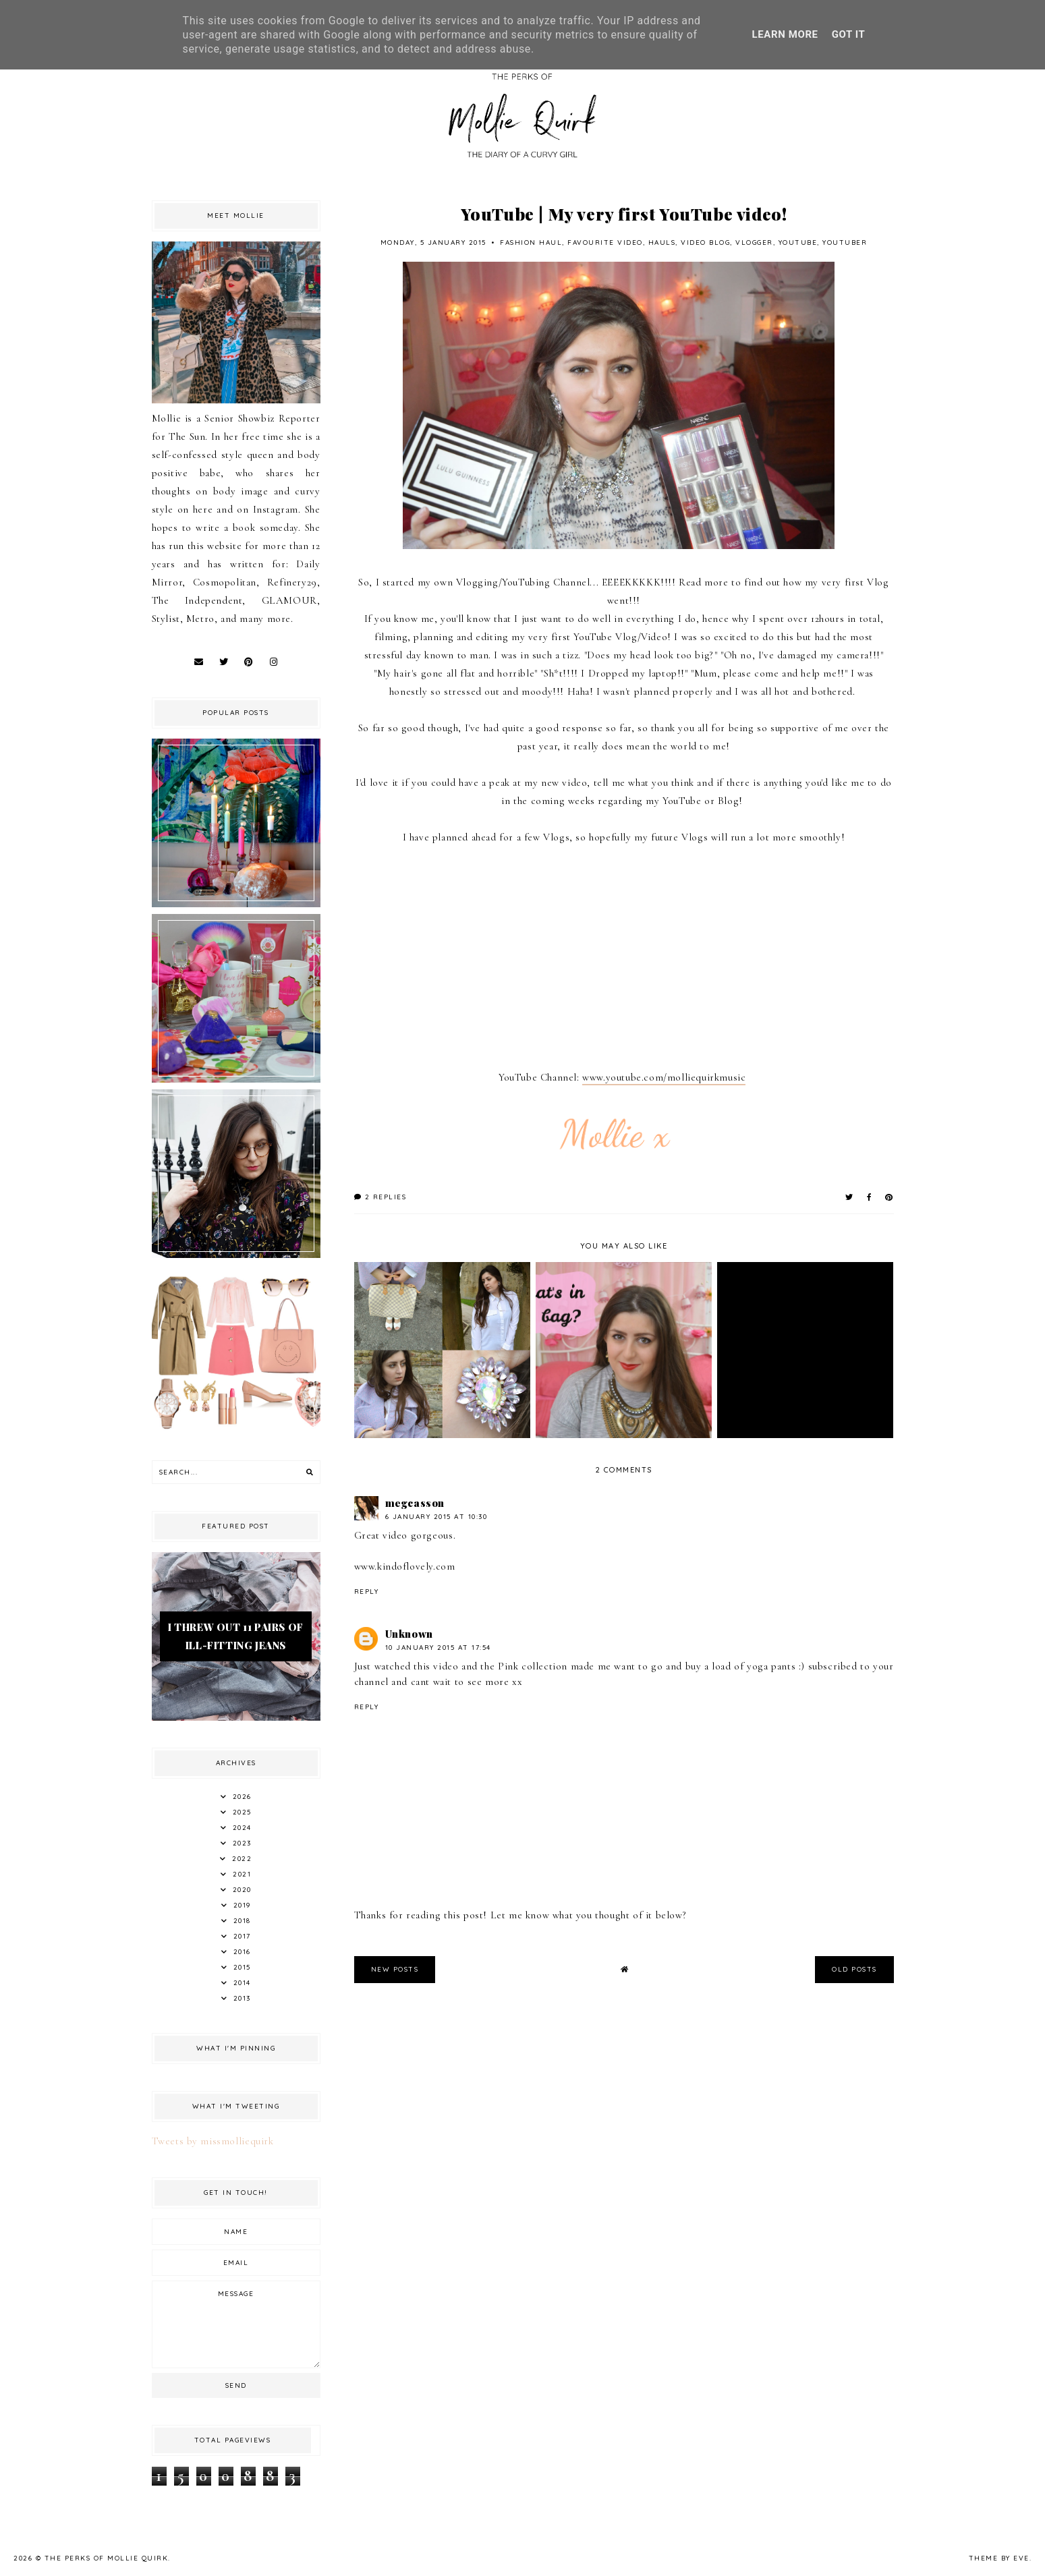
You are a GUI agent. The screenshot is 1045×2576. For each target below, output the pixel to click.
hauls (662, 242)
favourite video (605, 242)
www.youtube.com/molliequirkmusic (663, 1077)
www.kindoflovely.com (404, 1566)
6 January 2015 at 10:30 (436, 1516)
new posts (395, 1969)
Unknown (409, 1633)
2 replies (380, 1197)
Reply (366, 1591)
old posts (854, 1969)
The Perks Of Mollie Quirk (107, 2558)
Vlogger (754, 242)
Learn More (785, 34)
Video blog (705, 242)
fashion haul (531, 242)
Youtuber (844, 242)
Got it (849, 34)
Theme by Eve (999, 2558)
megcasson (415, 1503)
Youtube (798, 242)
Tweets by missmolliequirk (213, 2141)
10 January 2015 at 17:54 (438, 1647)
